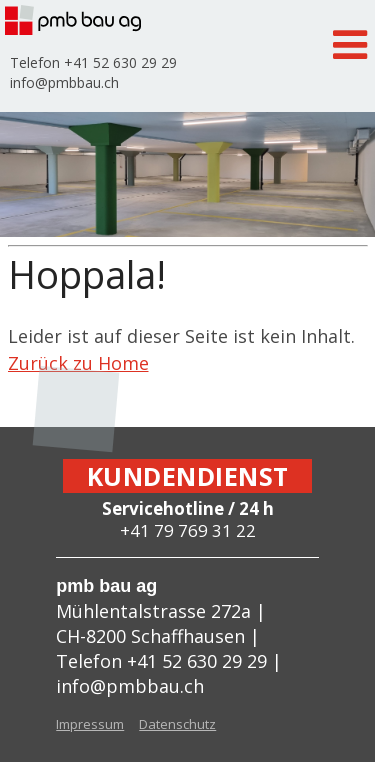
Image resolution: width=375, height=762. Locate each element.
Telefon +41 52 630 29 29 (93, 62)
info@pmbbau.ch (64, 82)
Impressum (90, 724)
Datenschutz (177, 724)
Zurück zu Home (78, 363)
